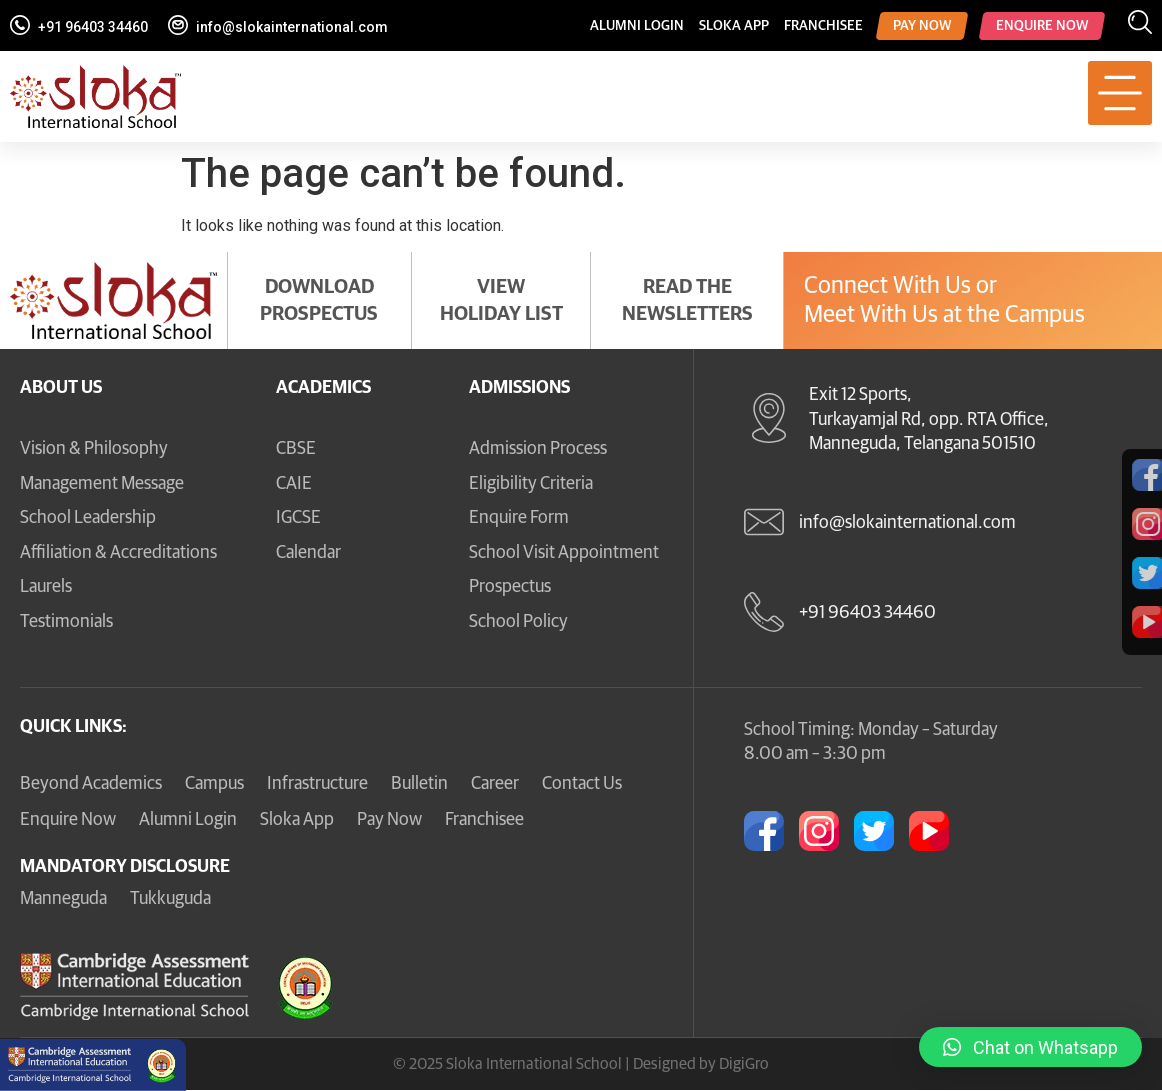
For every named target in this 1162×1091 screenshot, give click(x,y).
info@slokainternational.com (292, 27)
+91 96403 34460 (93, 27)
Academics (323, 388)
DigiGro (744, 1064)
